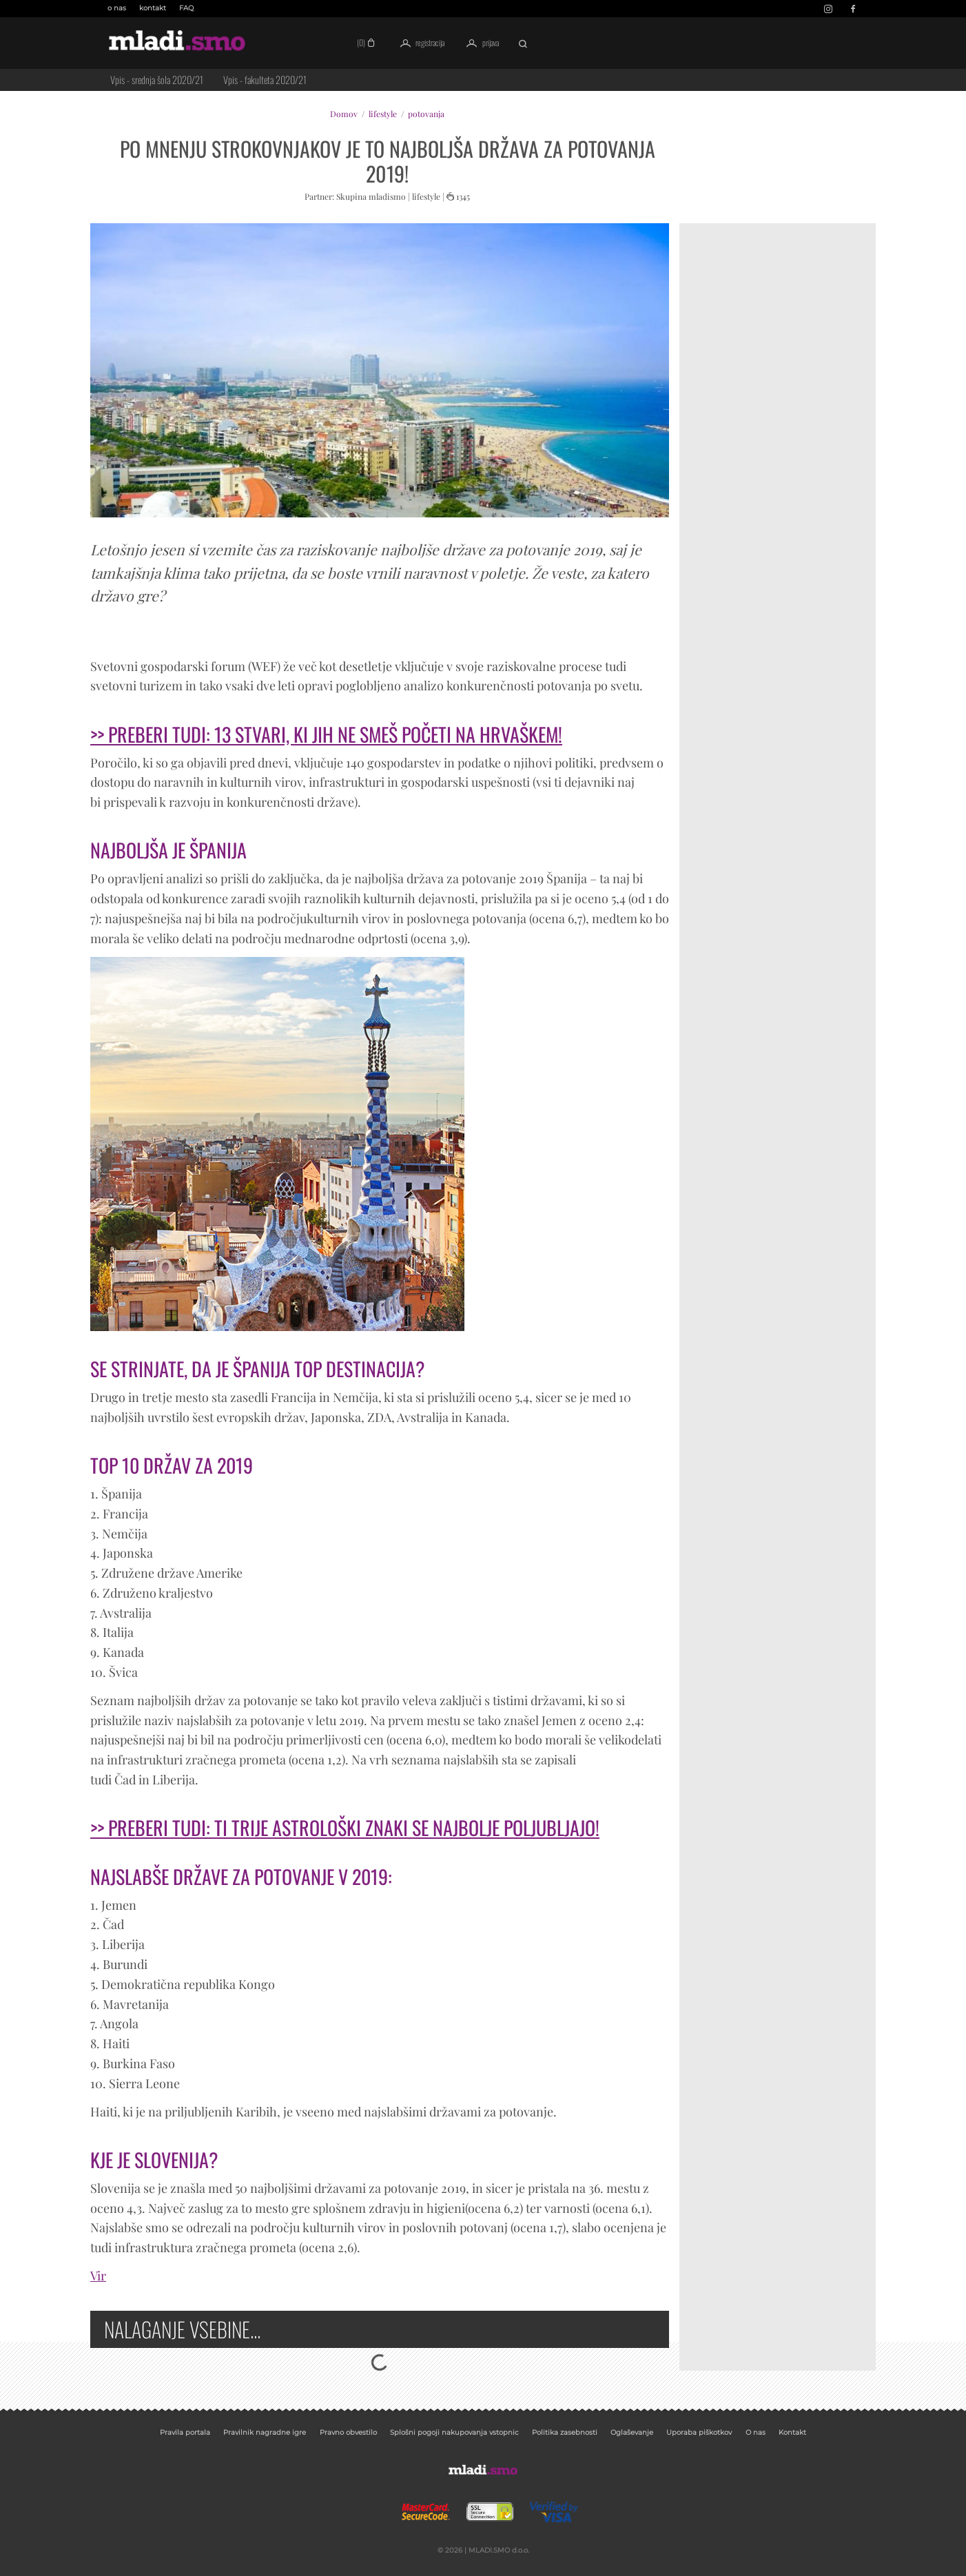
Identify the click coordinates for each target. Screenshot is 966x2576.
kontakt (152, 8)
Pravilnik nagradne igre (264, 2432)
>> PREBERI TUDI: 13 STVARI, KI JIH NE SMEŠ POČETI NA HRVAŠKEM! (326, 734)
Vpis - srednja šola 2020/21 (156, 79)
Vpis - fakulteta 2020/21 (265, 79)
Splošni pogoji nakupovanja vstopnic (454, 2432)
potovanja (426, 113)
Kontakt (792, 2432)
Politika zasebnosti (564, 2432)
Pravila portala (185, 2432)
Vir (98, 2275)
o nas (116, 8)
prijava (480, 43)
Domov (344, 113)
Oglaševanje (631, 2432)
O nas (755, 2432)
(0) (367, 42)
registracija (420, 43)
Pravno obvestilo (348, 2432)
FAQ (186, 8)
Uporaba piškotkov (699, 2432)
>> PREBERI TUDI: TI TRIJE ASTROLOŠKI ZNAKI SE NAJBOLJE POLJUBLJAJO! (344, 1827)
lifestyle (383, 113)
